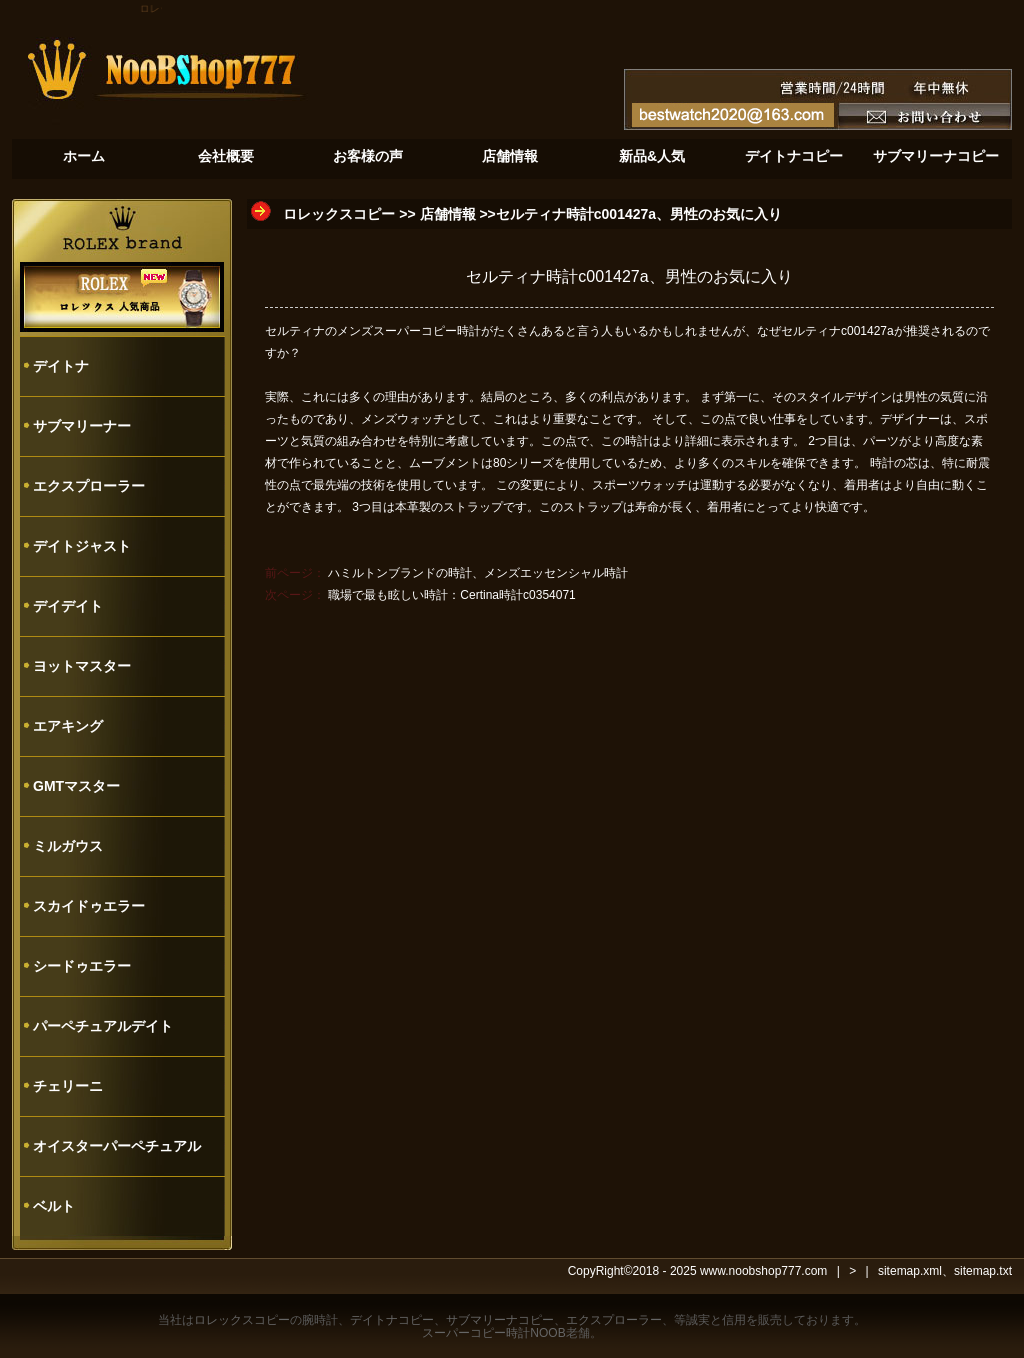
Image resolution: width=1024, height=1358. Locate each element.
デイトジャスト (82, 546)
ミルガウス (68, 846)
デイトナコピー (392, 1320)
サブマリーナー (82, 426)
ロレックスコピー (339, 214)
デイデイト (68, 606)
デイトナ (61, 366)
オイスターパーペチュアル (117, 1146)
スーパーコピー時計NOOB (493, 1333)
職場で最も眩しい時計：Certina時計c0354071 (451, 595)
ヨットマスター (82, 666)
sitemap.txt (983, 1271)
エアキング (68, 726)
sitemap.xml (910, 1271)
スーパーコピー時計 (427, 331)
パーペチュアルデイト (103, 1026)
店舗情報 (448, 214)
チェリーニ (68, 1086)
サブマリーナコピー (500, 1320)
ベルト (54, 1206)
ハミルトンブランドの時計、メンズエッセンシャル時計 (478, 573)
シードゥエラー (82, 966)
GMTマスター (76, 786)
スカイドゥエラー (89, 906)
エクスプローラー (89, 486)
